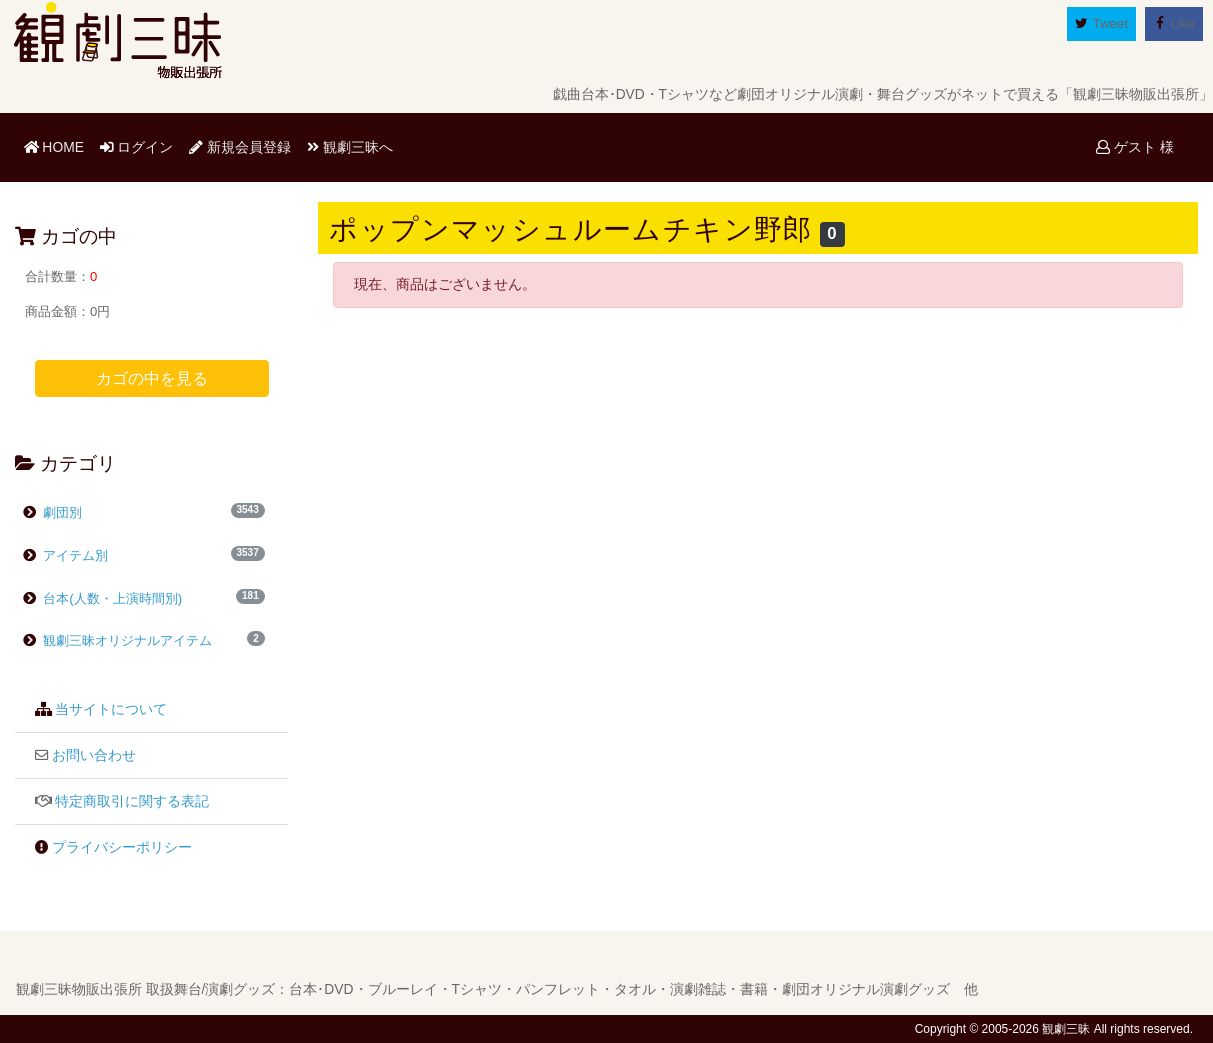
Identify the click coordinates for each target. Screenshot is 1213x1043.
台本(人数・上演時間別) (111, 598)
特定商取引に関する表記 (132, 801)
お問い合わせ (94, 755)
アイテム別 (74, 555)
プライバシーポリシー (122, 847)
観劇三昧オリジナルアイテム (117, 640)
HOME (58, 145)
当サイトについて (111, 709)
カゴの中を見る (152, 378)
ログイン (137, 147)
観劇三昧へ (350, 147)
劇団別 (61, 512)
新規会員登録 (240, 147)
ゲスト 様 (1135, 147)
